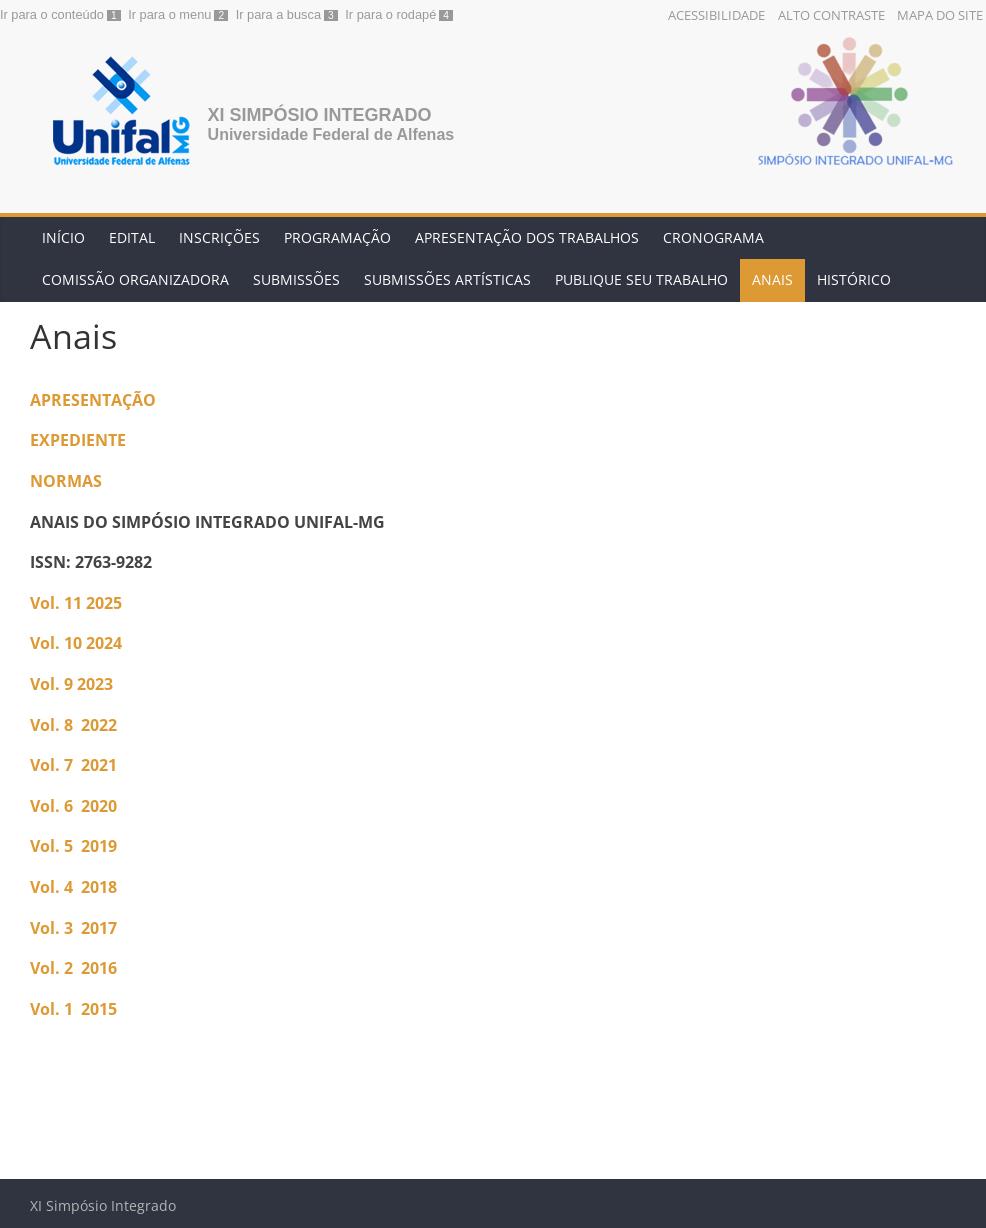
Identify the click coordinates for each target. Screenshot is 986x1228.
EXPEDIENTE (78, 440)
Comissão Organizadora (135, 279)
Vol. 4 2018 (73, 887)
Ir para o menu (169, 14)
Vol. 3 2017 (75, 928)
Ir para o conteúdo (52, 14)
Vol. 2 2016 (73, 968)
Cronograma (713, 237)
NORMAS (66, 481)
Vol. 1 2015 (73, 1009)
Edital (132, 237)
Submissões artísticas (447, 279)
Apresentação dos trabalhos (527, 237)
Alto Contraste (831, 15)
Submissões (296, 279)
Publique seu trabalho (641, 279)
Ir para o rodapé (390, 14)
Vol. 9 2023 (71, 684)
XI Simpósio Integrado (320, 115)
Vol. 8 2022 (73, 725)
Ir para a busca (278, 14)
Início (63, 237)
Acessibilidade (716, 15)
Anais (772, 279)
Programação (337, 237)
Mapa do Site (940, 15)
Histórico (854, 279)
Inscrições (219, 237)
